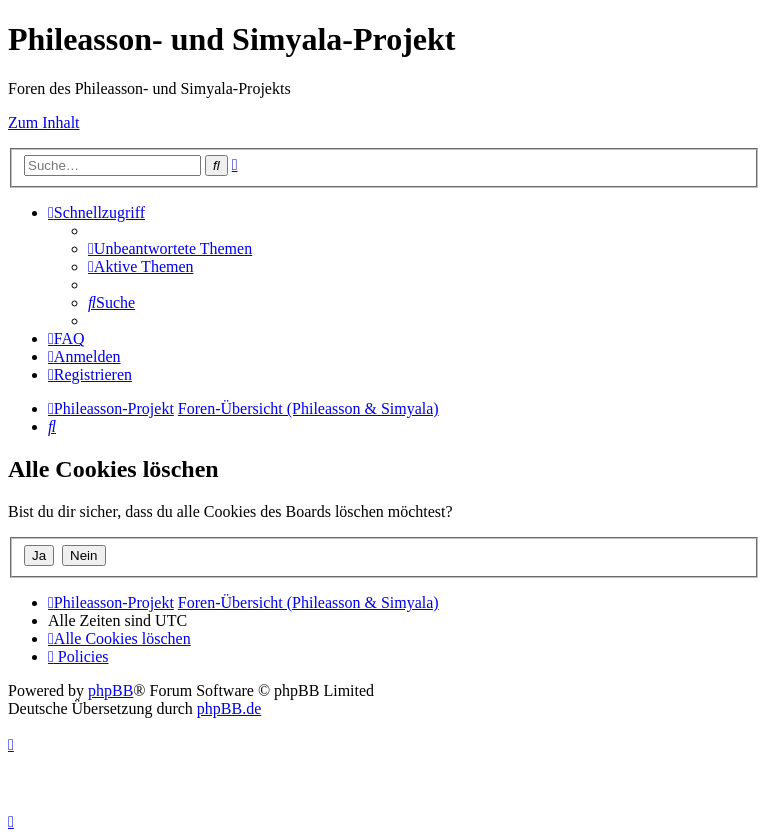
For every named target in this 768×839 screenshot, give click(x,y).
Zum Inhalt (44, 122)
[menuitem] (170, 248)
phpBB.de (229, 708)
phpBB (110, 690)
